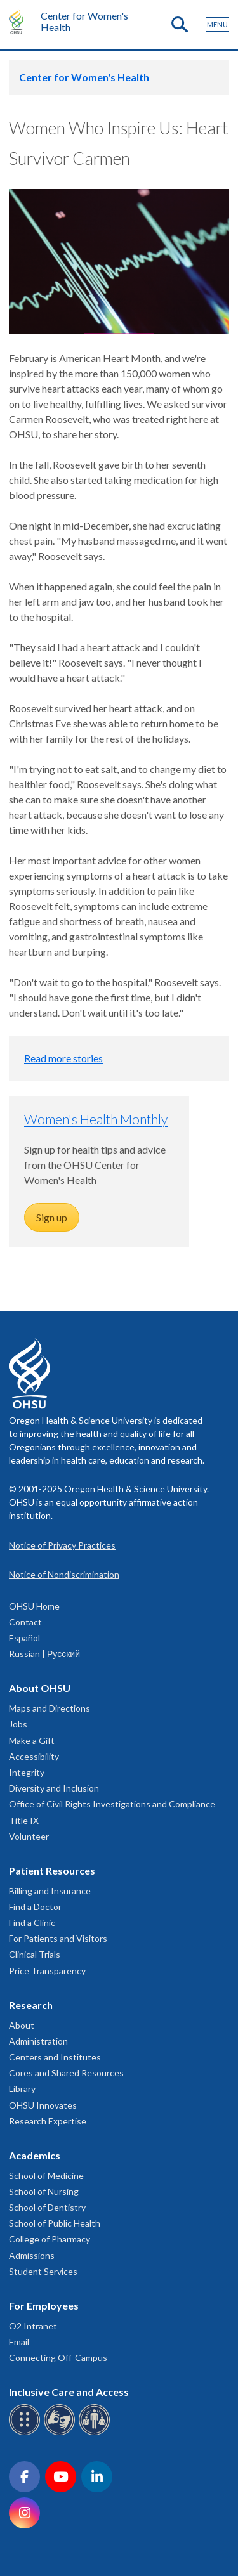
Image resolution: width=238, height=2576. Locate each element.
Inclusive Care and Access (69, 2392)
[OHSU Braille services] (26, 2433)
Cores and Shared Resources (66, 2072)
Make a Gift (32, 1740)
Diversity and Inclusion (54, 1788)
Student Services (43, 2271)
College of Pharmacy (49, 2239)
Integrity (26, 1772)
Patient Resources (52, 1870)
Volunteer (29, 1836)
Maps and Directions (49, 1708)
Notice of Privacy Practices (62, 1545)
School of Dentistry (47, 2207)
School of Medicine (46, 2175)
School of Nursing (44, 2191)
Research (31, 2005)
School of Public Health (54, 2223)
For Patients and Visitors (58, 1938)
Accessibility (34, 1756)
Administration (38, 2041)
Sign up (51, 1217)
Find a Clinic (32, 1922)
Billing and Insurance (50, 1890)
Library (22, 2088)
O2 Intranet (33, 2325)
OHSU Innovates (43, 2105)
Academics (34, 2155)
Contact (25, 1622)
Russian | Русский (44, 1653)
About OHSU (39, 1688)
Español (24, 1637)
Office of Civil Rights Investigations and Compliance (112, 1804)
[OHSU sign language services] (61, 2433)
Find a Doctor (35, 1906)
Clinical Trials (34, 1954)
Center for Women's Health (84, 21)
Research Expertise (47, 2121)
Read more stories (63, 1058)
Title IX (24, 1820)
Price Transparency (47, 1970)
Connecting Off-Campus (58, 2357)
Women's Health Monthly (96, 1119)
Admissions (32, 2255)
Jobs (18, 1724)
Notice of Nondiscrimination (64, 1574)
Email (19, 2341)
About (21, 2025)
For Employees (44, 2306)
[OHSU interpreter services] (96, 2433)
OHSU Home (34, 1606)
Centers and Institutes (55, 2057)
